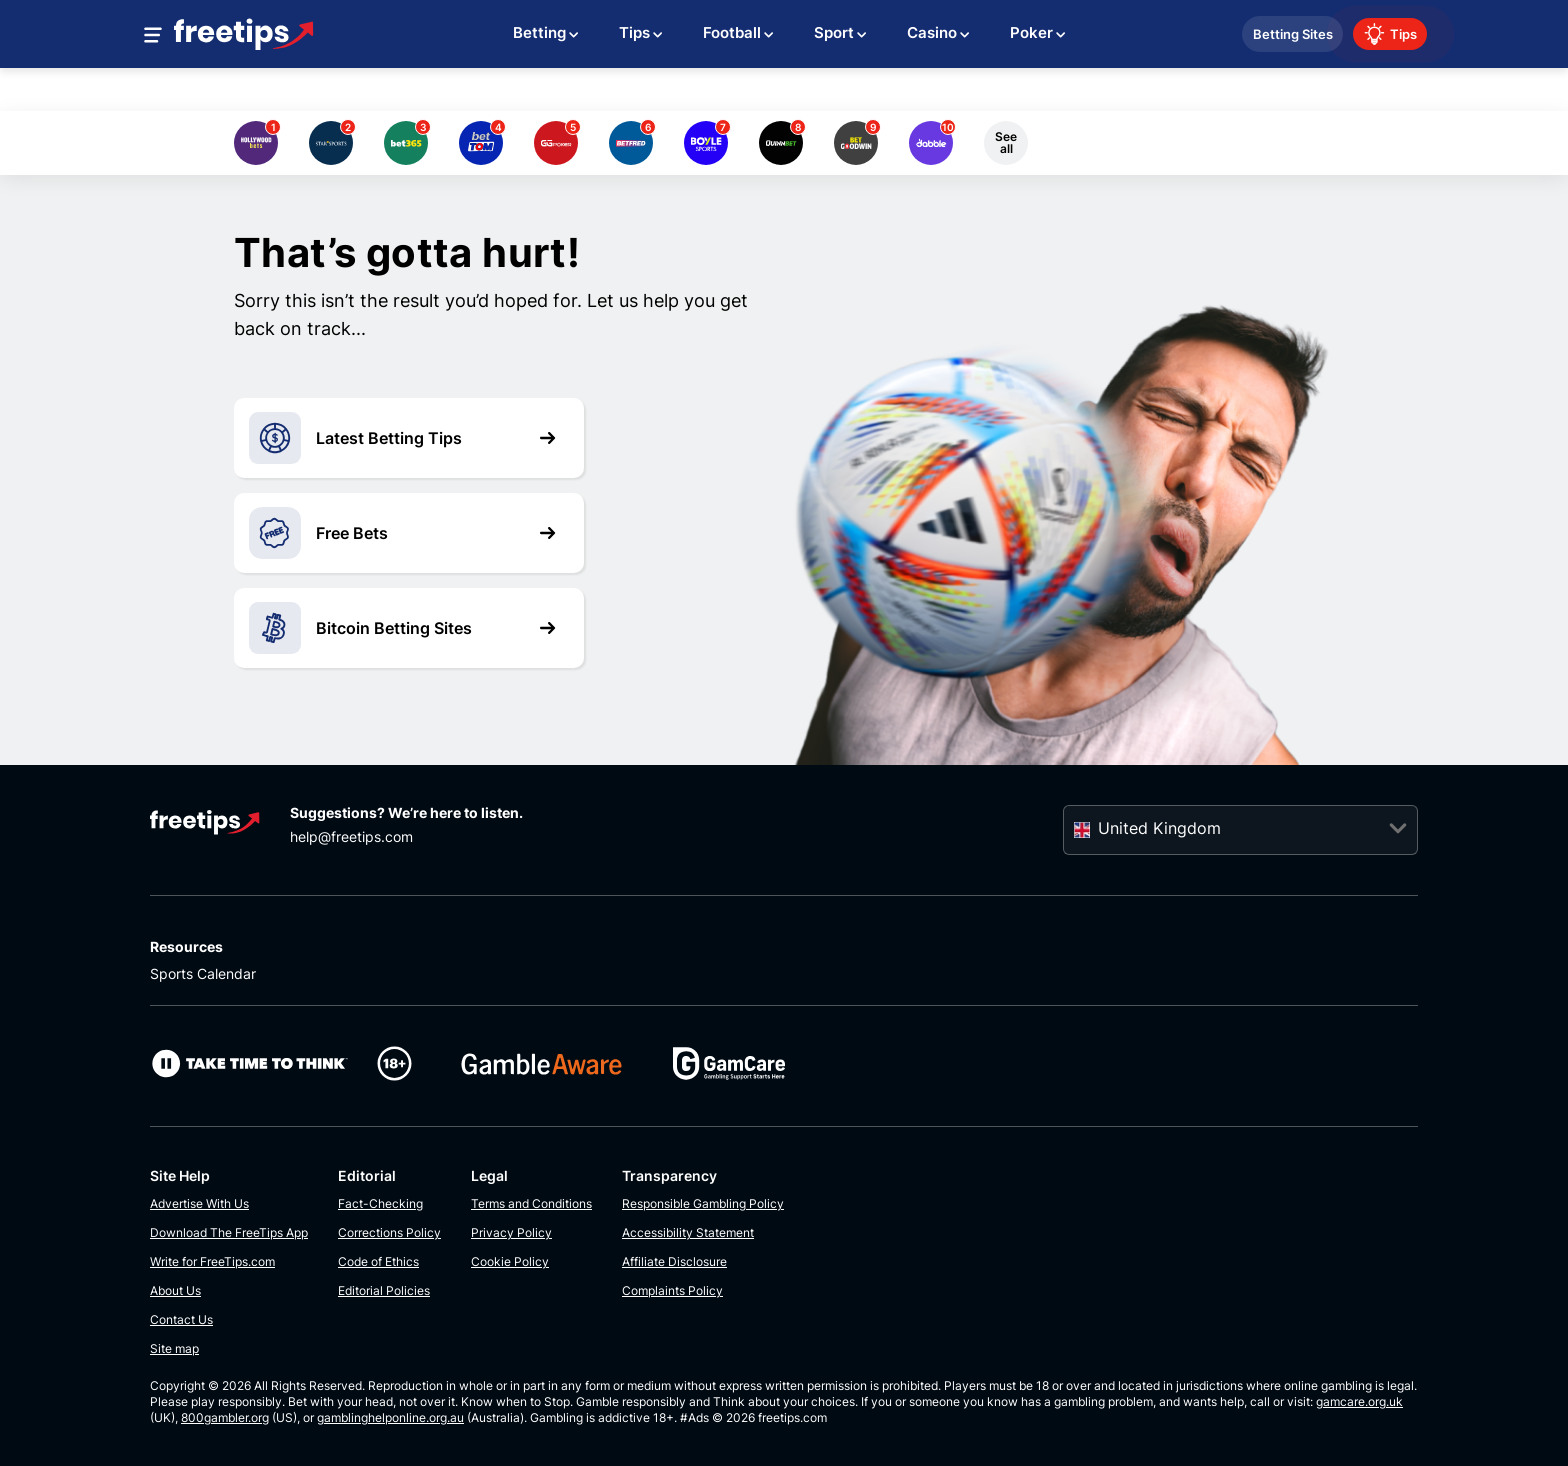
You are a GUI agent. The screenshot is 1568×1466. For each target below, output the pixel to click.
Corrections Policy (389, 1232)
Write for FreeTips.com (212, 1261)
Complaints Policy (672, 1290)
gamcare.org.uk (1359, 1401)
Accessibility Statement (688, 1232)
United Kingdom (1159, 828)
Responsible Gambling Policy (703, 1203)
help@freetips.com (351, 836)
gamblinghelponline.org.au (390, 1417)
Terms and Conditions (531, 1203)
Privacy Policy (511, 1232)
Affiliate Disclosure (674, 1261)
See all (1006, 142)
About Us (175, 1290)
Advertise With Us (199, 1203)
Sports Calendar (203, 973)
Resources (186, 946)
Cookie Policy (510, 1261)
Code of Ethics (378, 1261)
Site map (174, 1348)
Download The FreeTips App (229, 1232)
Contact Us (181, 1319)
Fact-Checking (380, 1203)
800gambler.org (225, 1417)
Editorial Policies (384, 1290)
